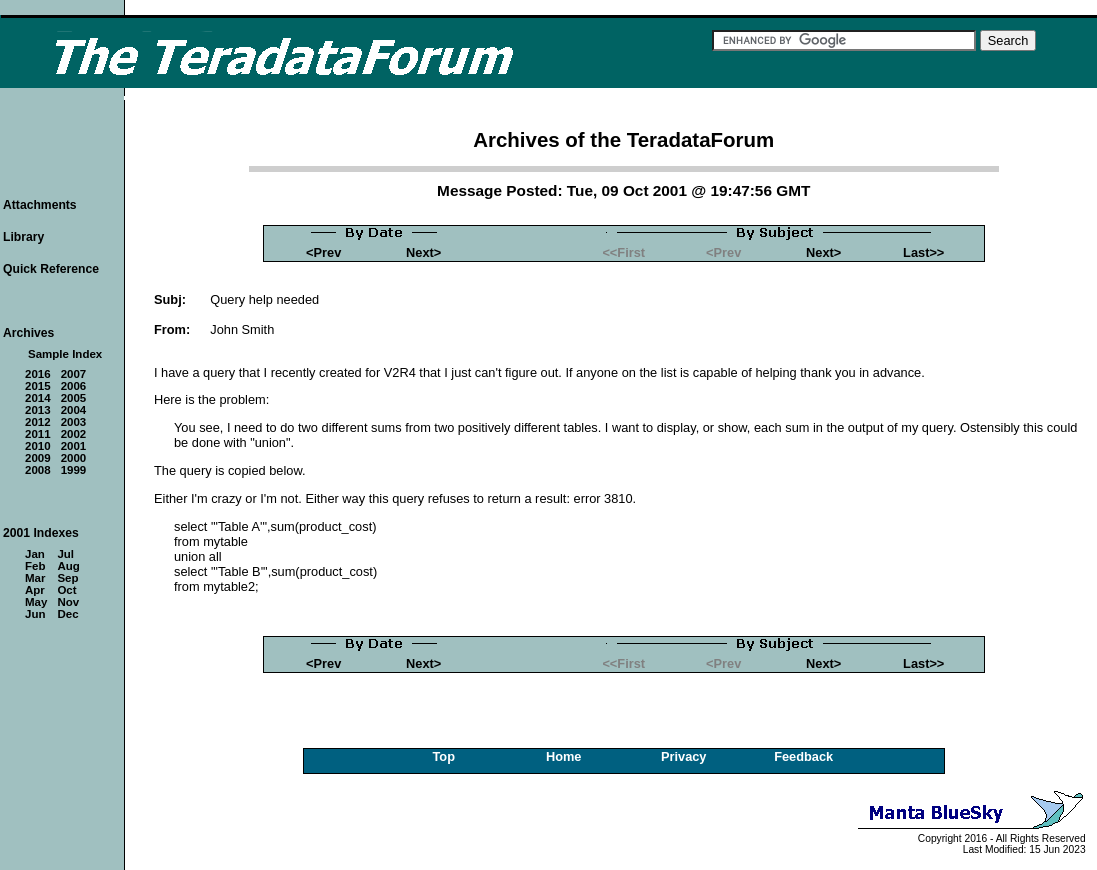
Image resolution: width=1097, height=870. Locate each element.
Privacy (684, 756)
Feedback (803, 756)
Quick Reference (51, 269)
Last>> (923, 252)
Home (564, 756)
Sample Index (65, 354)
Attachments (40, 205)
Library (23, 237)
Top (443, 756)
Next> (423, 252)
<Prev (323, 252)
